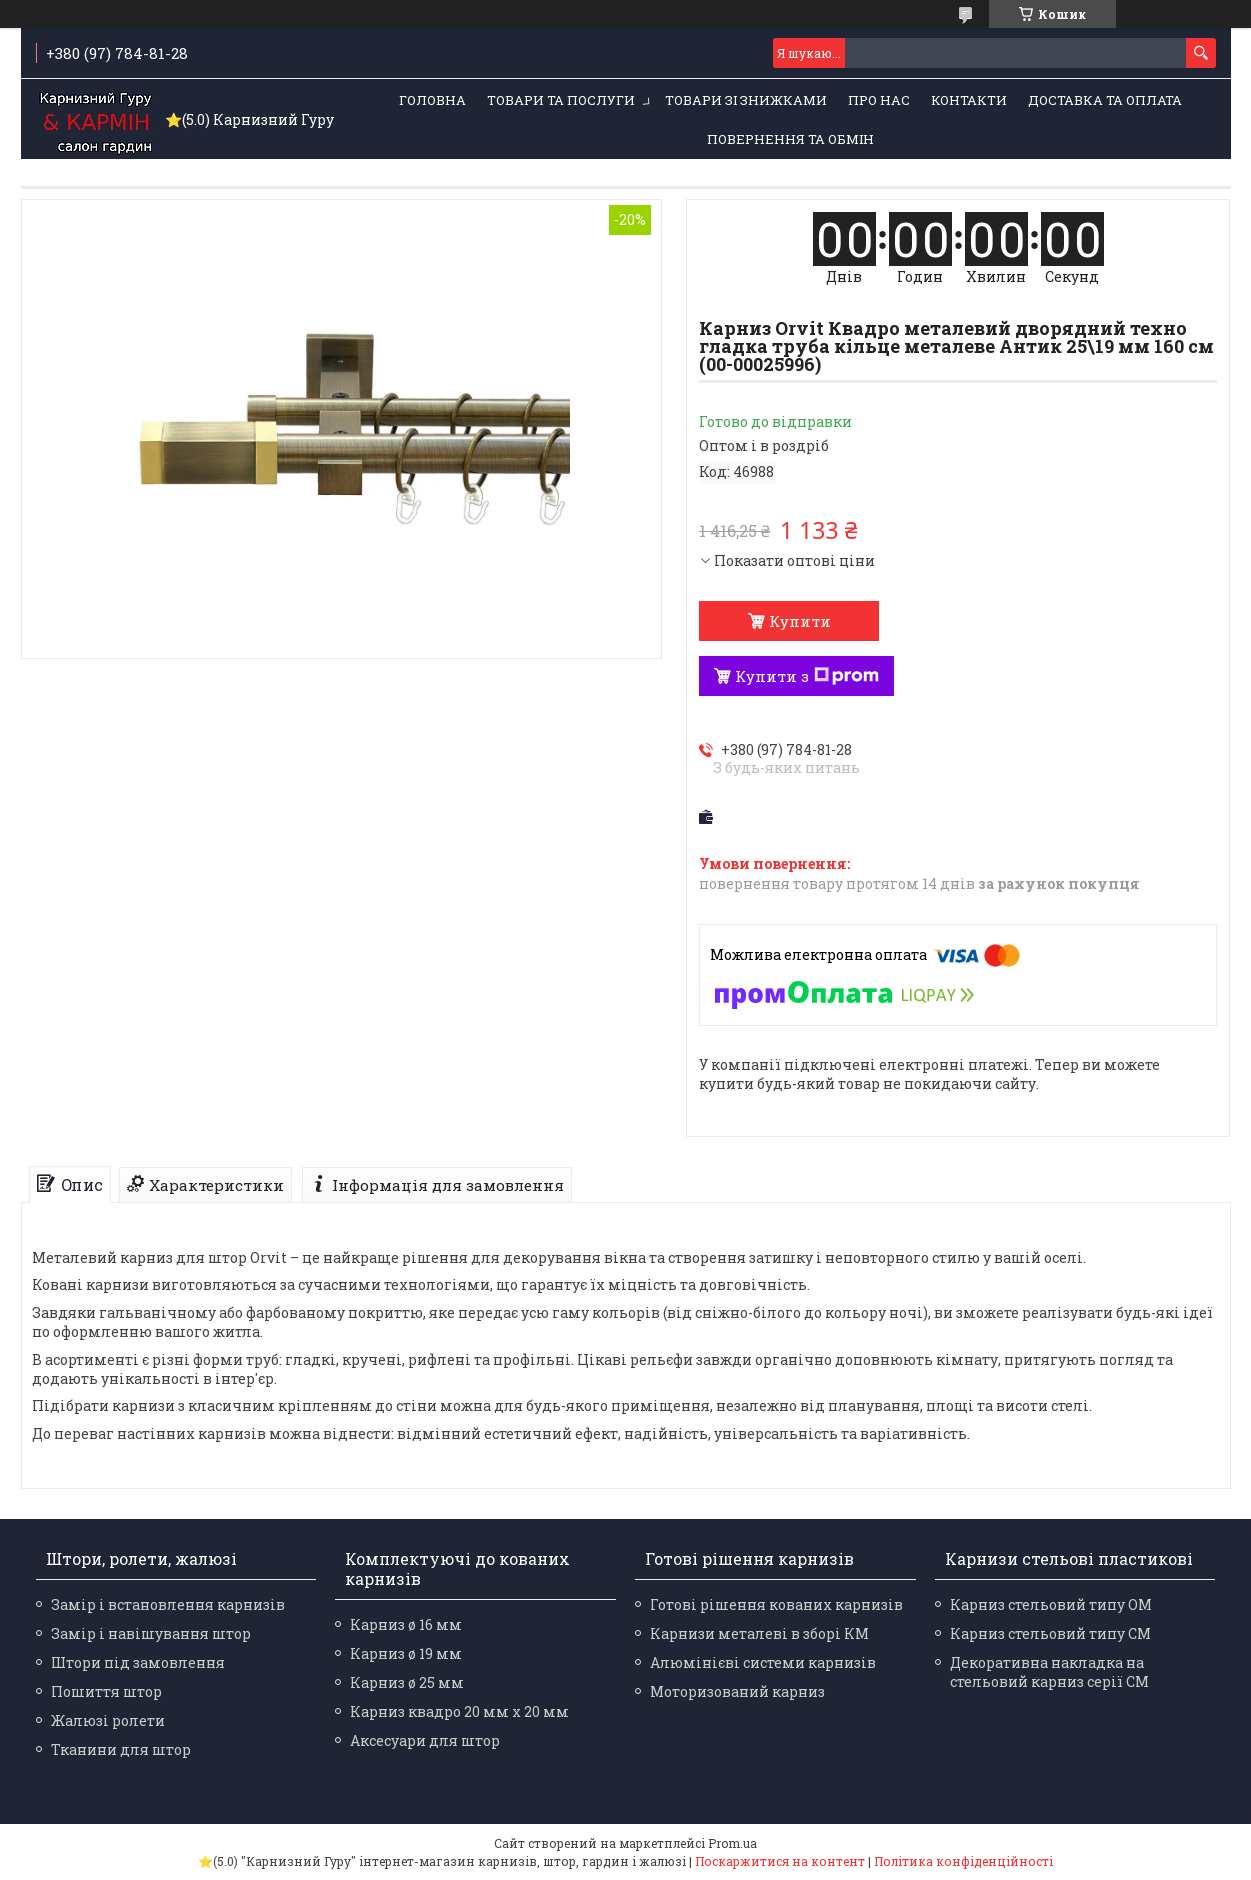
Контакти (969, 100)
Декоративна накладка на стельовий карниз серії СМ (1049, 1672)
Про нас (879, 100)
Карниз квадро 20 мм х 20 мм (459, 1711)
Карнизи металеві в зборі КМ (759, 1633)
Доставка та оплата (1105, 100)
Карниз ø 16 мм (406, 1624)
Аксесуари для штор (425, 1740)
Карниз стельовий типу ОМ (1051, 1604)
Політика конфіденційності (963, 1861)
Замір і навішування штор (151, 1633)
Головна (432, 100)
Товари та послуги (561, 100)
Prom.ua (732, 1843)
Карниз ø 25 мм (407, 1682)
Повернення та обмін (790, 139)
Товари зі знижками (746, 100)
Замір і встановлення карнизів (168, 1604)
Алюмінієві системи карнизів (763, 1662)
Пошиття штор (106, 1691)
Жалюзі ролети (108, 1720)
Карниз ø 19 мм (406, 1653)
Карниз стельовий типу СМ (1050, 1633)
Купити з (807, 676)
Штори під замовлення (138, 1662)
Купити (800, 621)
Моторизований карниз (737, 1691)
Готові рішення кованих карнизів (776, 1604)
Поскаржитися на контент (780, 1861)
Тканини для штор (121, 1749)
